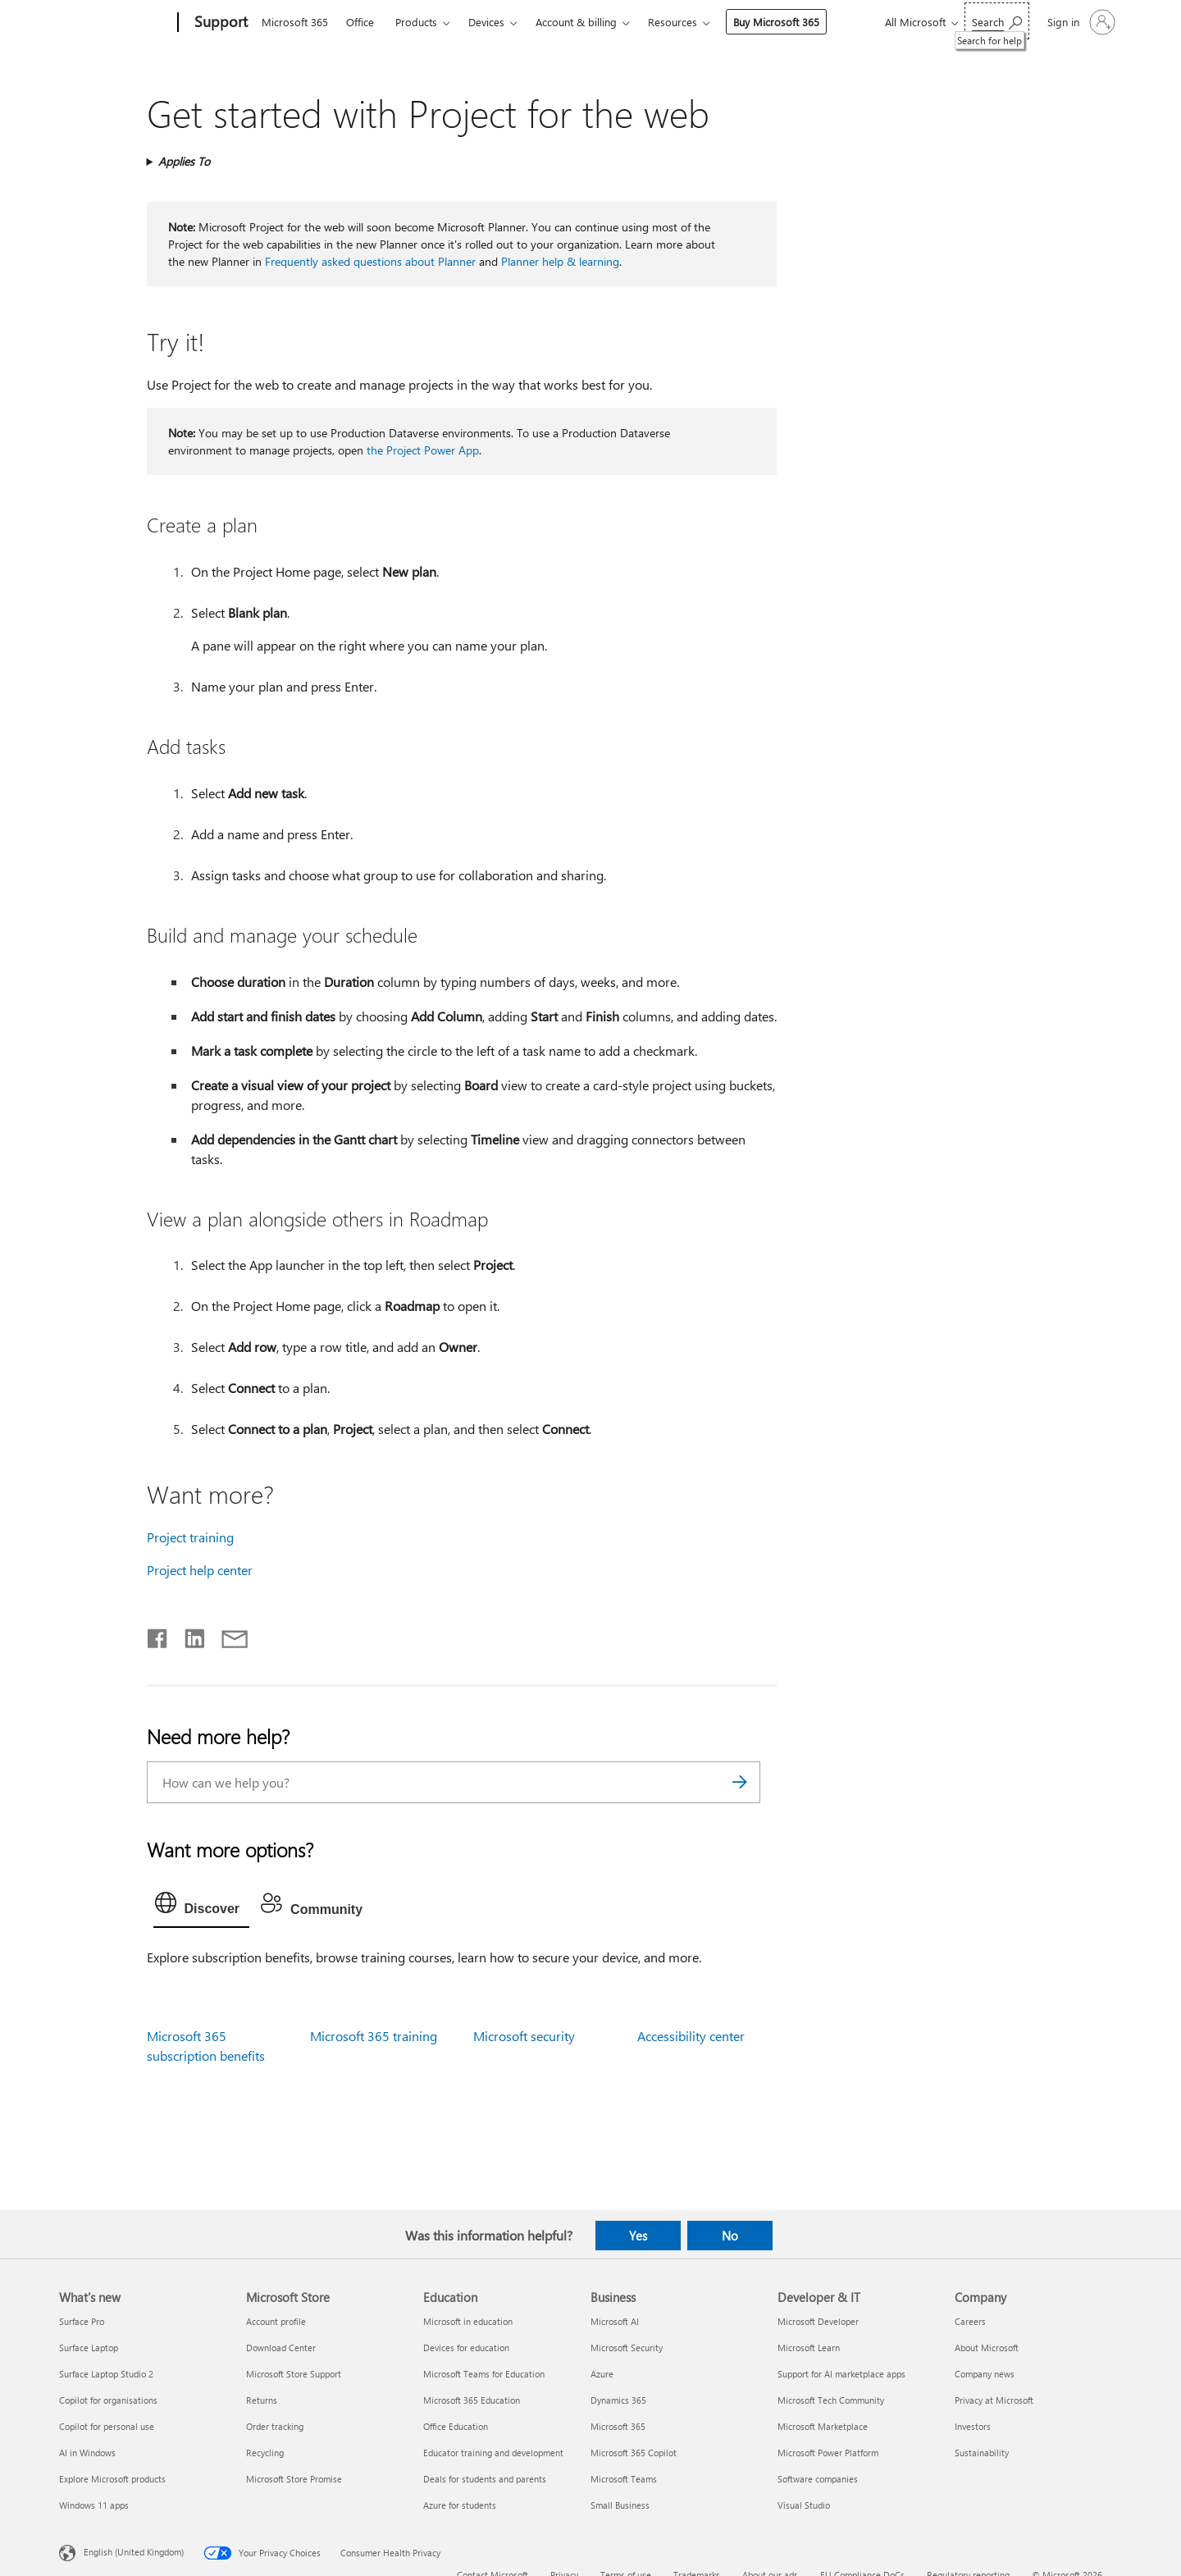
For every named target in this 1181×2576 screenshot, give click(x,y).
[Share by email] (227, 1635)
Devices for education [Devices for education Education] (466, 2347)
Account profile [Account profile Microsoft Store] (276, 2321)
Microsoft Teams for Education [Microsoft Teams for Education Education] (484, 2374)
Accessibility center (691, 2035)
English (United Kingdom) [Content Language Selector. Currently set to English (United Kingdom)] (134, 2551)
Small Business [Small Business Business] (620, 2505)
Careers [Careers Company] (970, 2321)
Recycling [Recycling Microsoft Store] (265, 2452)
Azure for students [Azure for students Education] (459, 2505)
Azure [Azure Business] (601, 2374)
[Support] (219, 23)
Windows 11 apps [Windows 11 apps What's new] (94, 2505)
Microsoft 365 (295, 22)
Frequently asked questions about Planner (370, 261)
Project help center (200, 1569)
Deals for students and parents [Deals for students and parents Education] (484, 2479)
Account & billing (576, 22)
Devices (486, 22)
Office (360, 22)
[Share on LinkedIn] (188, 1635)
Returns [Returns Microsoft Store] (261, 2400)
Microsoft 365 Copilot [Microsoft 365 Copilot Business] (633, 2452)
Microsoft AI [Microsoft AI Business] (614, 2321)
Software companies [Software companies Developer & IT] (817, 2479)
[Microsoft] (115, 23)
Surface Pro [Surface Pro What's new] (81, 2321)
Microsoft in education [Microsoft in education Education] (468, 2321)
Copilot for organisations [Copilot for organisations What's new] (108, 2400)
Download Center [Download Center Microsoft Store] (281, 2347)
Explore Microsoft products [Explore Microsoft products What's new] (112, 2479)
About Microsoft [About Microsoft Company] (987, 2347)
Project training (190, 1537)
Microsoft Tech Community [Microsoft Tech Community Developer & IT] (830, 2400)
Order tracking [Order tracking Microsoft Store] (274, 2426)
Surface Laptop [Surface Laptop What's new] (88, 2347)
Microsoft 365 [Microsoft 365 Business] (617, 2426)
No (730, 2235)
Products (416, 22)
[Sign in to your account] (1079, 22)
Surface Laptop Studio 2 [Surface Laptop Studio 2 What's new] (106, 2374)
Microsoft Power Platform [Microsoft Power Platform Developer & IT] (827, 2452)
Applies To (184, 161)
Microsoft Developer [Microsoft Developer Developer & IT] (818, 2321)
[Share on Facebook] (158, 1635)
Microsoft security (524, 2035)
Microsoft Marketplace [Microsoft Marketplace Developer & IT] (822, 2426)
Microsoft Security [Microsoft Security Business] (626, 2347)
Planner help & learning (560, 261)
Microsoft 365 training (373, 2035)
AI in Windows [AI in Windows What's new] (87, 2452)
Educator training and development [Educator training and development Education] (493, 2452)
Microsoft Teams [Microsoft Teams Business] (623, 2479)
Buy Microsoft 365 (776, 22)
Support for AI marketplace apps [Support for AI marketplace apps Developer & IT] (841, 2374)
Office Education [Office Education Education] (455, 2426)
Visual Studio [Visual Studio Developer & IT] (803, 2505)
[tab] (201, 1906)
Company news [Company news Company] (985, 2374)
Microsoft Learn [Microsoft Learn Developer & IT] (808, 2347)
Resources (672, 22)
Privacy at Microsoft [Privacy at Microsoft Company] (994, 2400)
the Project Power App (423, 450)
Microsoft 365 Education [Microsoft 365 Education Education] (471, 2400)
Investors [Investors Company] (973, 2426)
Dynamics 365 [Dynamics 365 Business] (618, 2400)
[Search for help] (996, 20)
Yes (638, 2235)
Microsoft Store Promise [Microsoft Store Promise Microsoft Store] (294, 2479)
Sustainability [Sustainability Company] (982, 2452)
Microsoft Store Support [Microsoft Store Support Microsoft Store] (293, 2374)
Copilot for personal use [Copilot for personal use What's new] (106, 2426)
